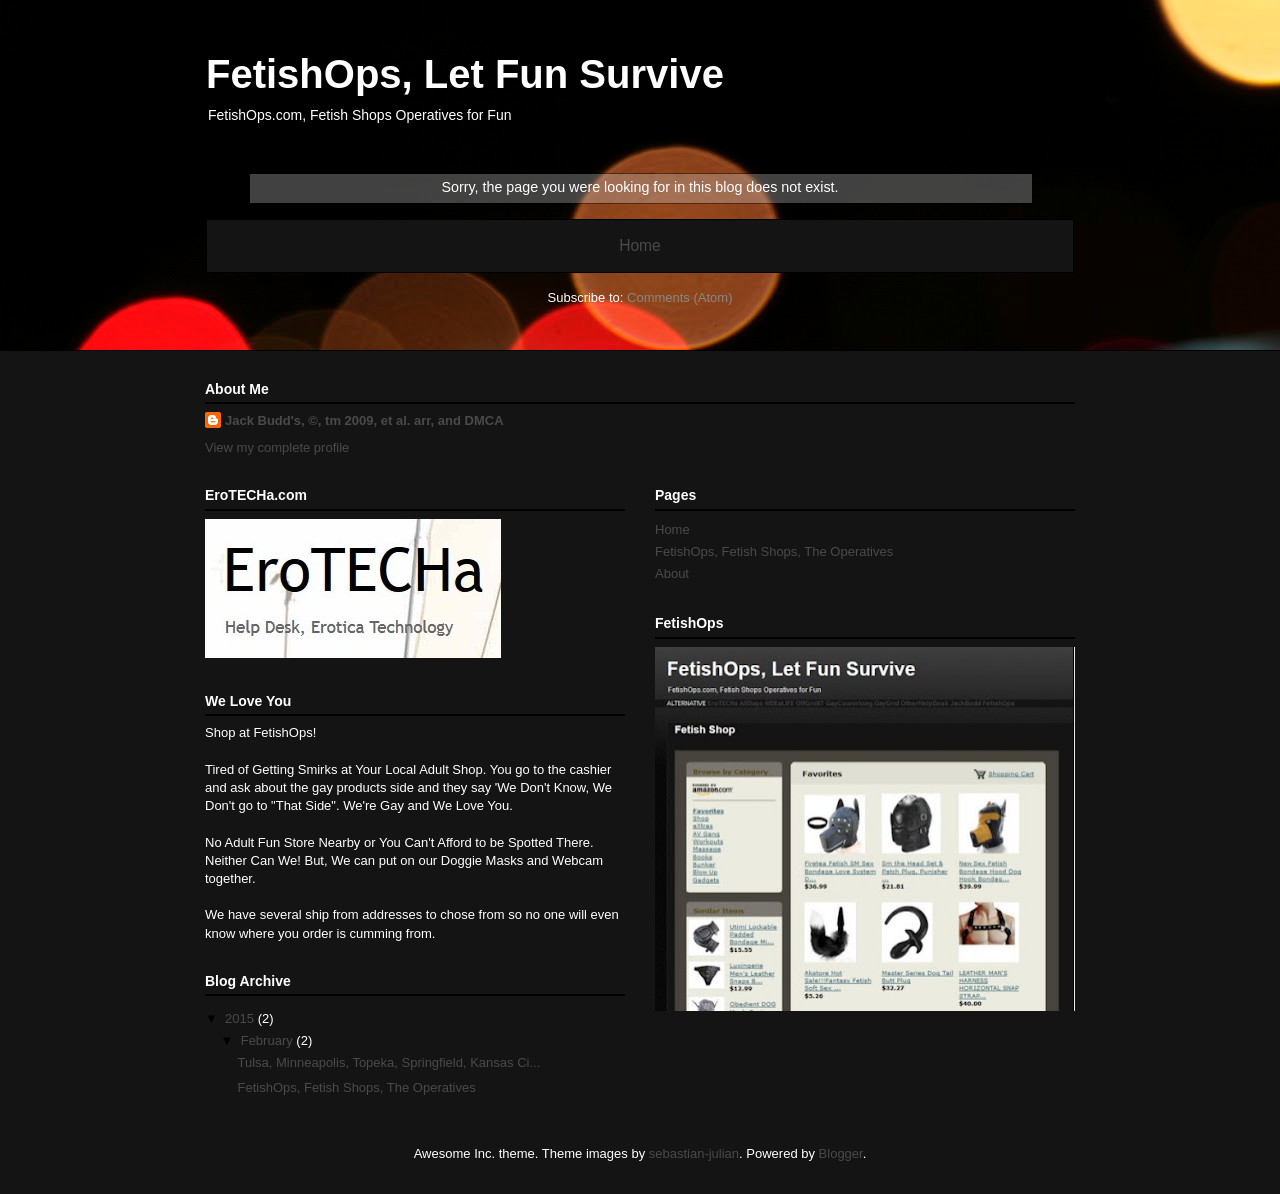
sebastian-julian (694, 1153)
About (672, 573)
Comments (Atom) (679, 297)
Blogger (841, 1153)
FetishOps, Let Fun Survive (465, 74)
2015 (241, 1018)
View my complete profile (277, 447)
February (269, 1040)
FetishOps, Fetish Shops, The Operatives (356, 1087)
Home (640, 245)
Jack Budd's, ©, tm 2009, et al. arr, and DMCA (364, 420)
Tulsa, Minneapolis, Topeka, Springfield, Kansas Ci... (388, 1062)
